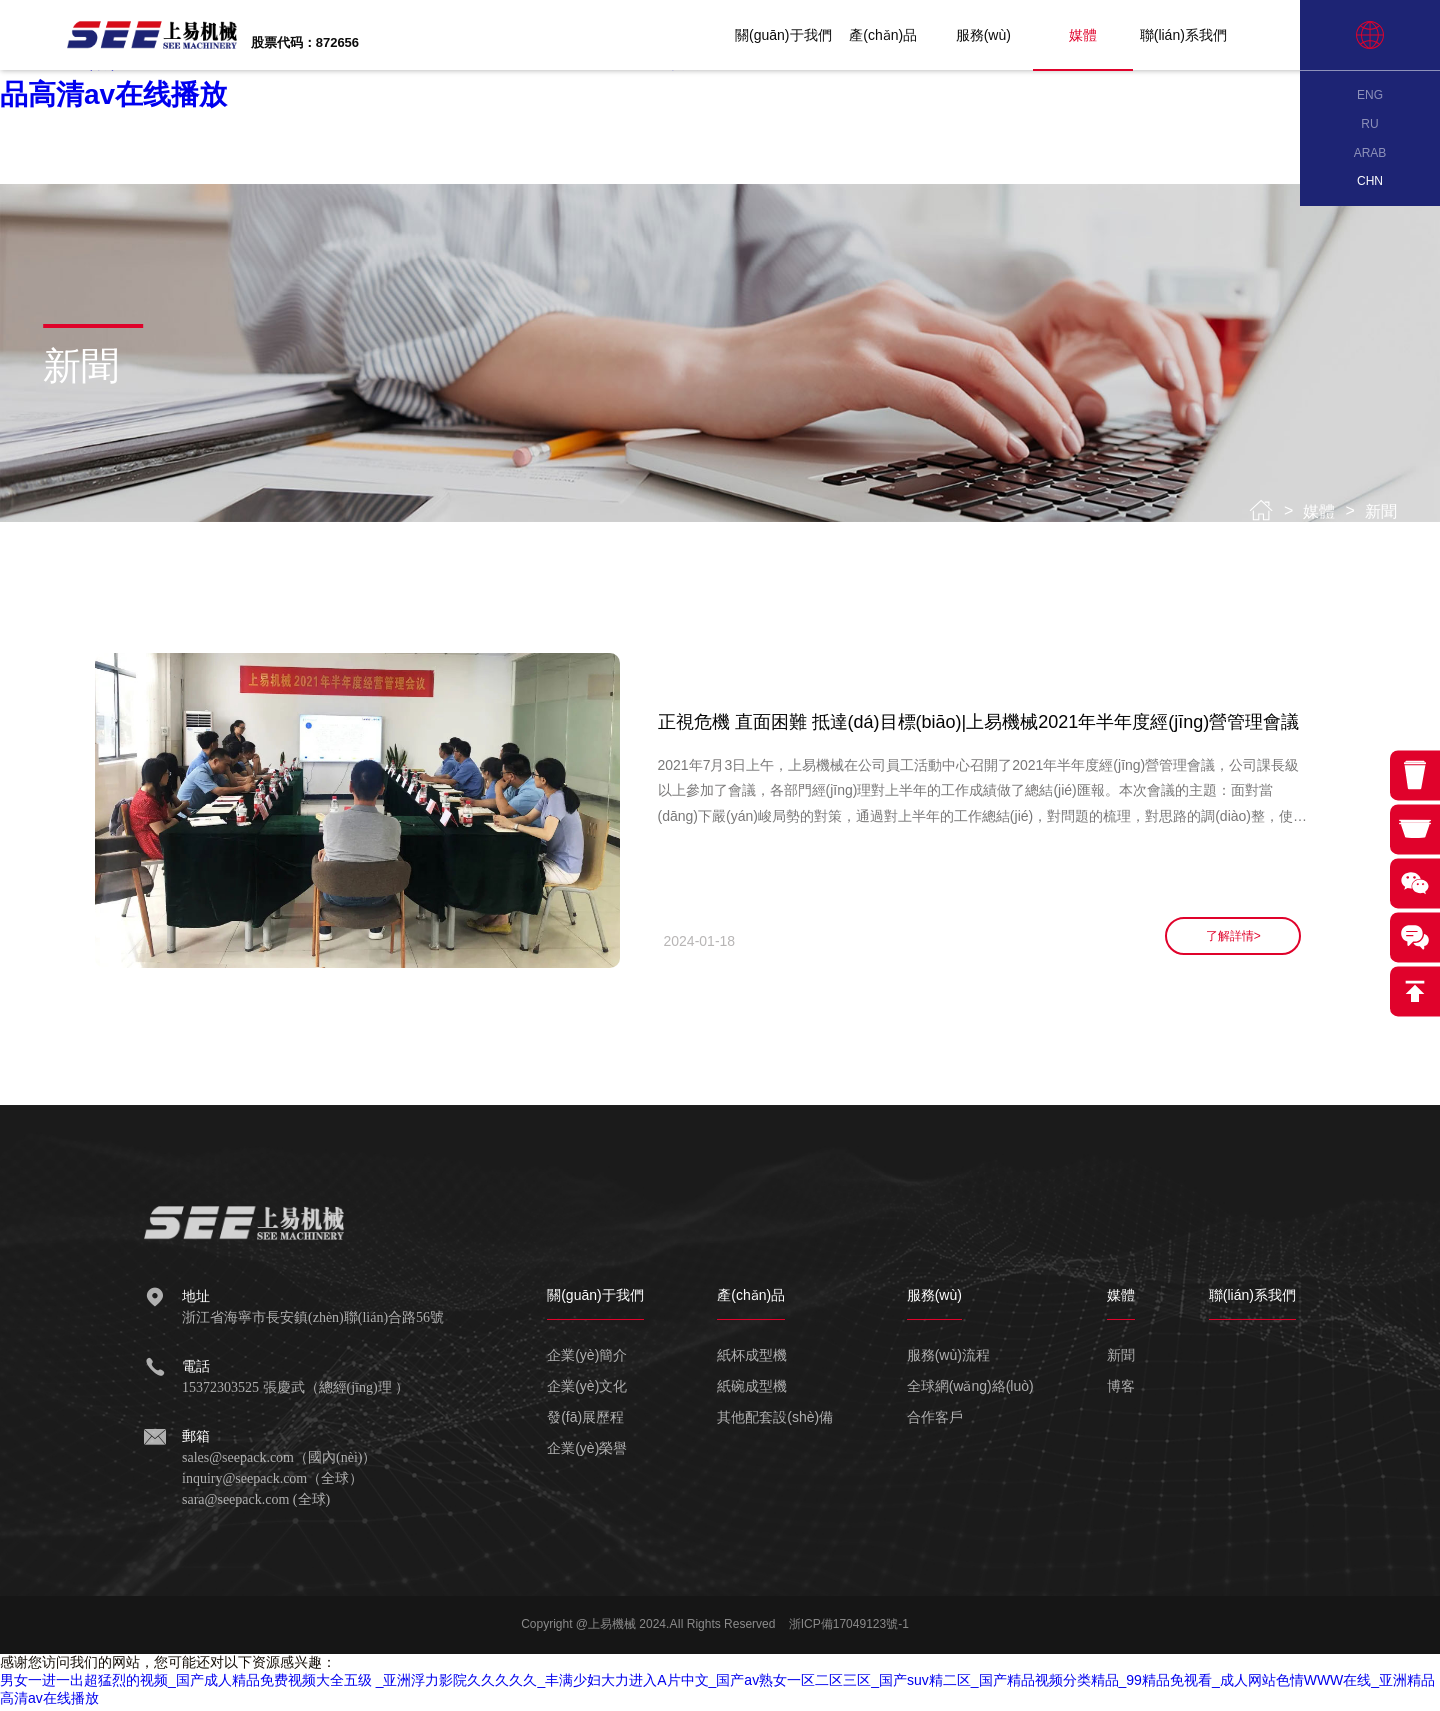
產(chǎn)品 (907, 35)
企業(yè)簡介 (587, 1358)
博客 (1121, 1389)
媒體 (1107, 35)
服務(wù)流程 (948, 1358)
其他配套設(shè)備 (775, 1420)
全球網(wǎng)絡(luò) (970, 1389)
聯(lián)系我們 (1206, 35)
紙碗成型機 (752, 1389)
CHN (1370, 181)
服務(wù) (1006, 35)
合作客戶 (935, 1420)
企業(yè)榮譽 (587, 1451)
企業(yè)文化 (587, 1389)
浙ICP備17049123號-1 (849, 1627)
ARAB (1370, 153)
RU (1369, 124)
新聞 (1381, 512)
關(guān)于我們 (807, 35)
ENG (1370, 95)
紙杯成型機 (752, 1358)
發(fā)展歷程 (585, 1420)
